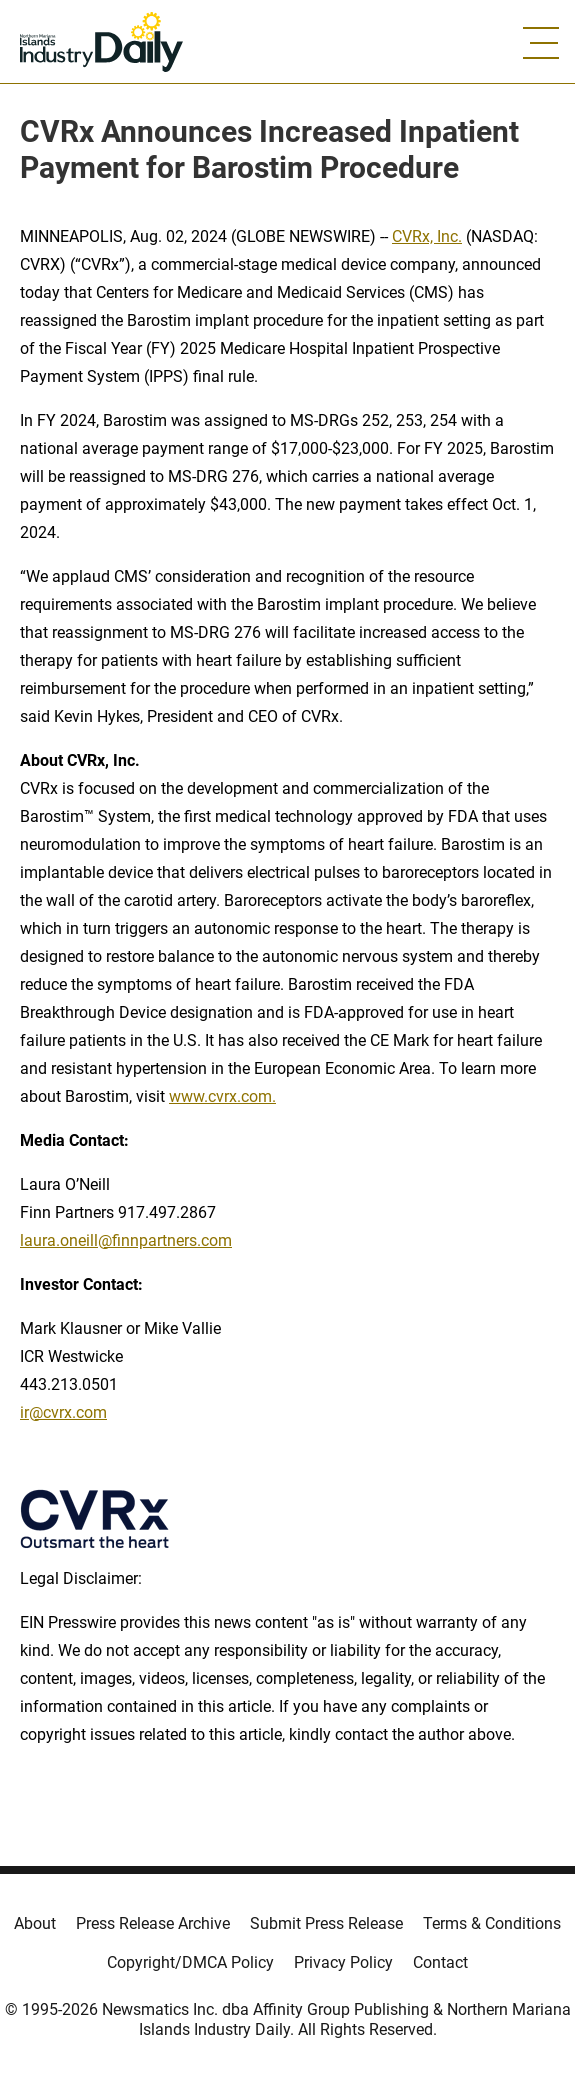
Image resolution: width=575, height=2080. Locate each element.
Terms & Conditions (492, 1923)
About (35, 1923)
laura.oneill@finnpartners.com (126, 1240)
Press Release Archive (153, 1923)
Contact (440, 1962)
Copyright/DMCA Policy (190, 1962)
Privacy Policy (343, 1962)
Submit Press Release (326, 1923)
